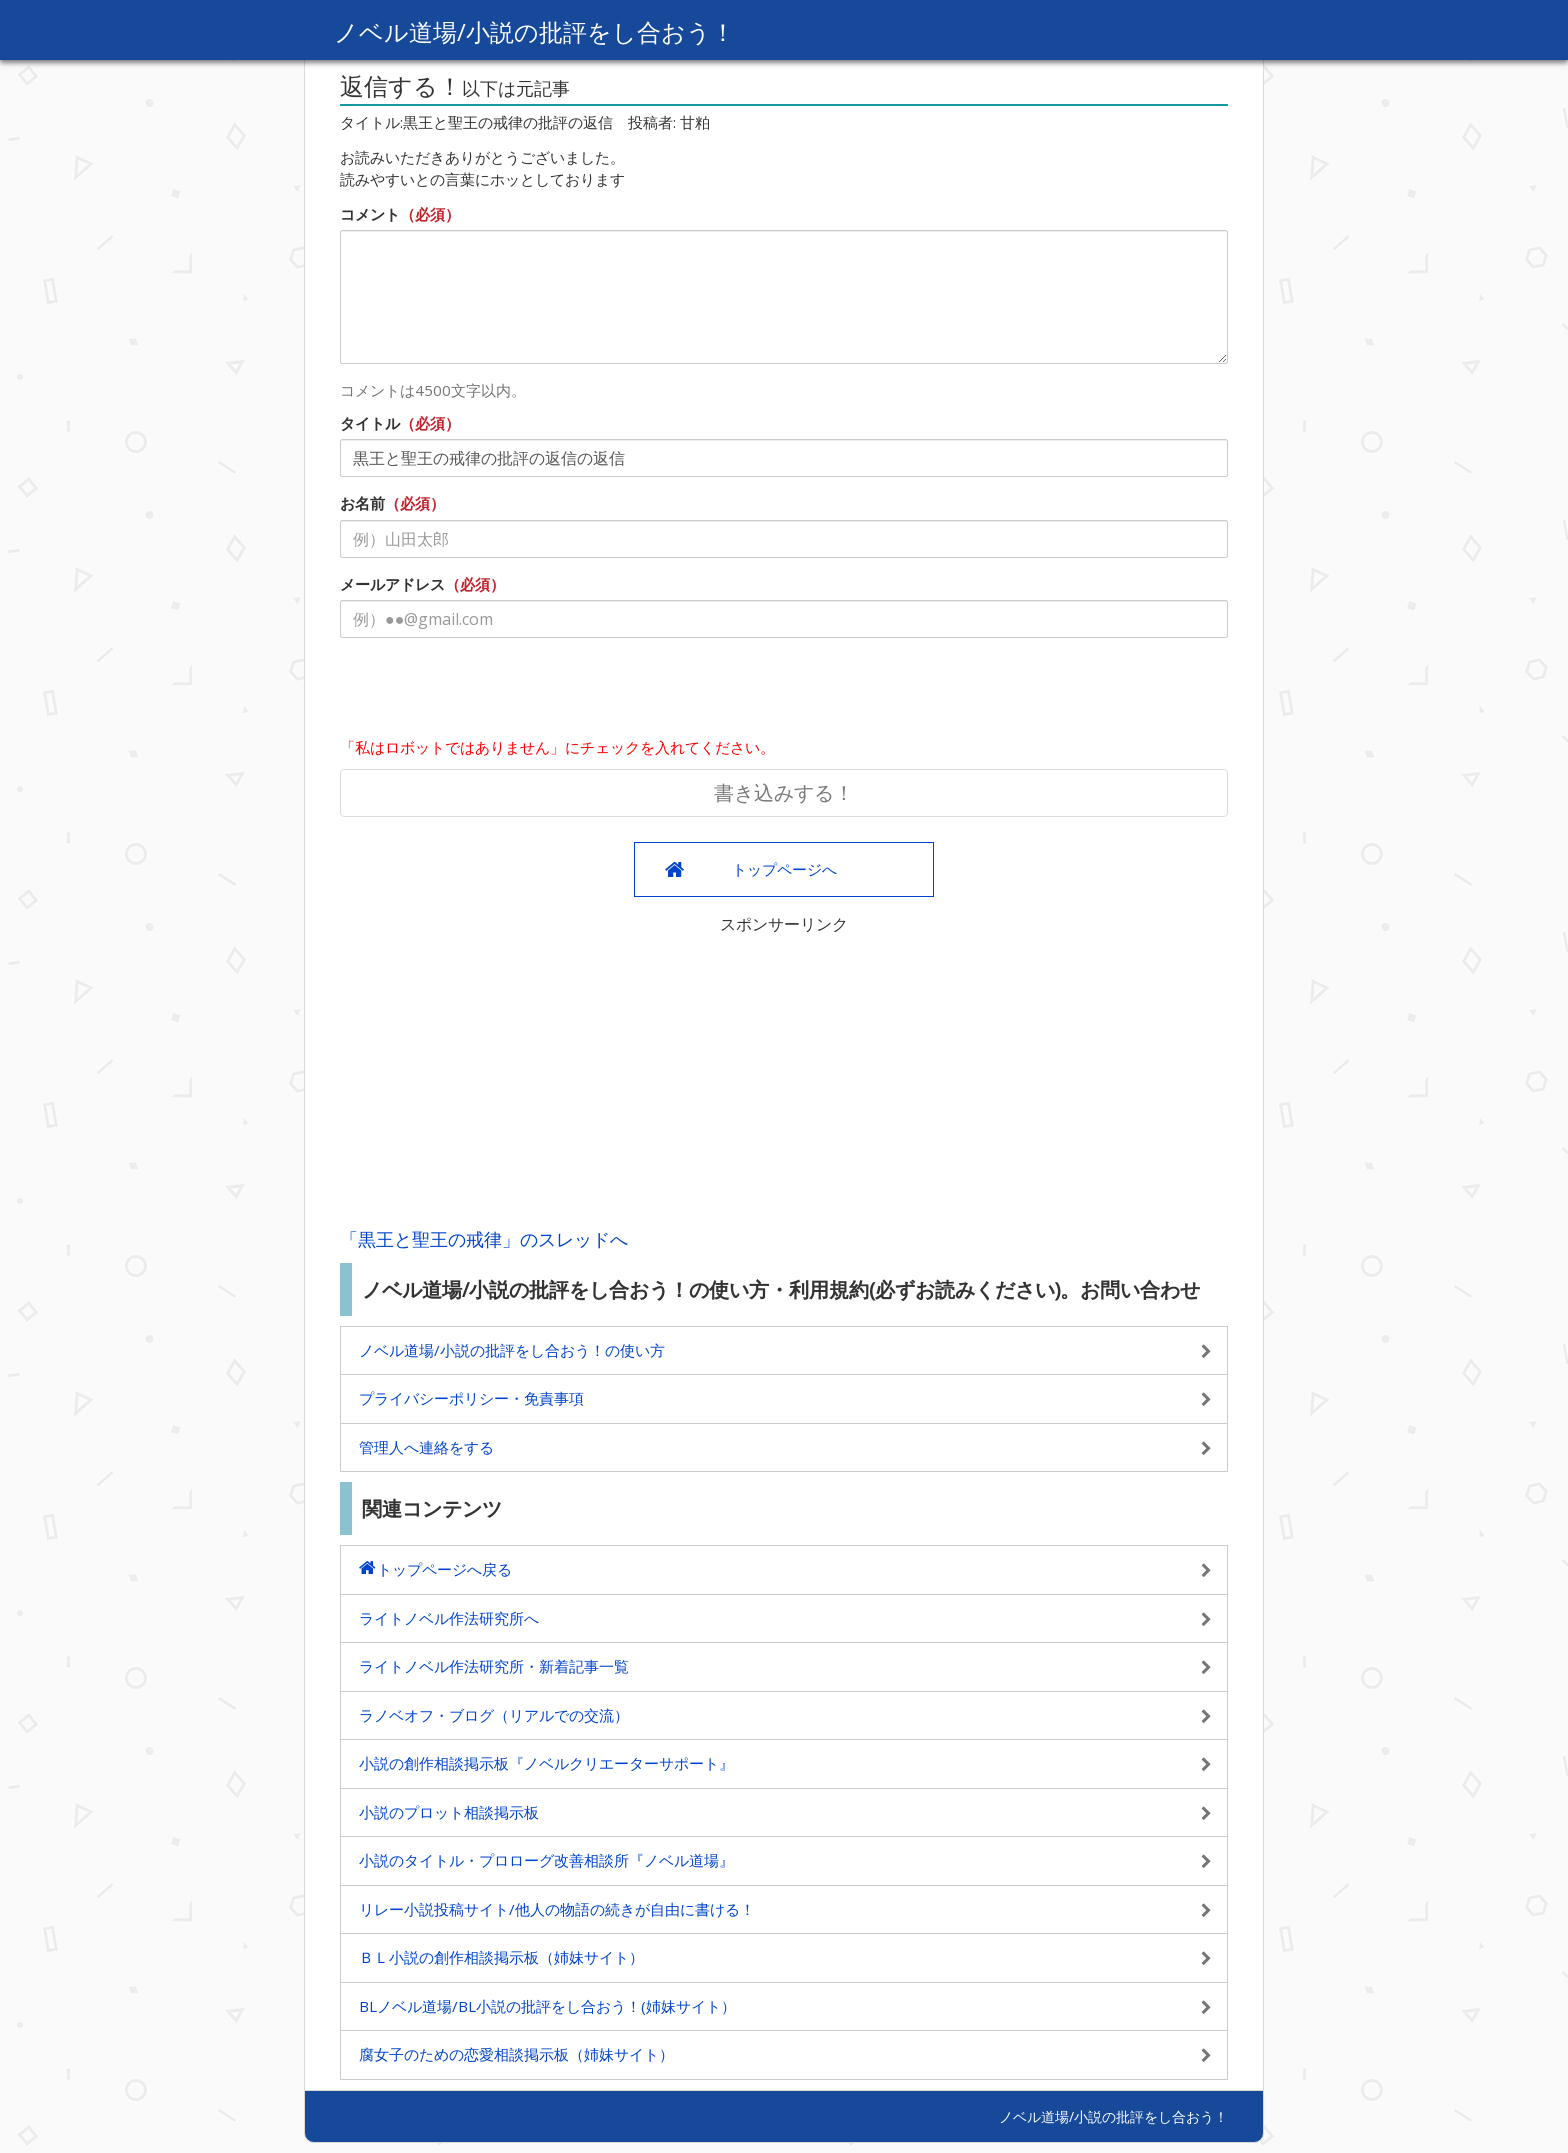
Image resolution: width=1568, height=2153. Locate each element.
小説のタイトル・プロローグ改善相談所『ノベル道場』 (546, 1860)
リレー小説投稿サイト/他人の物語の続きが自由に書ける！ (557, 1909)
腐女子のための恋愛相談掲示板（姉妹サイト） (516, 2054)
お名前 (362, 503)
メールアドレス (392, 584)
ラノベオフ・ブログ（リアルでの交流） (494, 1715)
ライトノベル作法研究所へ (449, 1618)
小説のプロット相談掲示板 (449, 1812)
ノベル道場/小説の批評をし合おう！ (534, 31)
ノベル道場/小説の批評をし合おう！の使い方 (512, 1350)
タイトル (370, 423)
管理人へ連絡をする (426, 1447)
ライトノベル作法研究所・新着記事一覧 (494, 1666)
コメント (370, 214)
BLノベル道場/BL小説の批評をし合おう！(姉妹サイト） (547, 2006)
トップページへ (784, 869)
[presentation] (492, 692)
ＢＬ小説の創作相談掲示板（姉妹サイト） (501, 1957)
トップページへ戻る (444, 1569)
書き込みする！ (784, 792)
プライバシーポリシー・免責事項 (471, 1398)
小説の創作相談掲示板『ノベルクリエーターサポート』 (546, 1763)
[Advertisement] (784, 1076)
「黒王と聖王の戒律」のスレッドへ (484, 1239)
